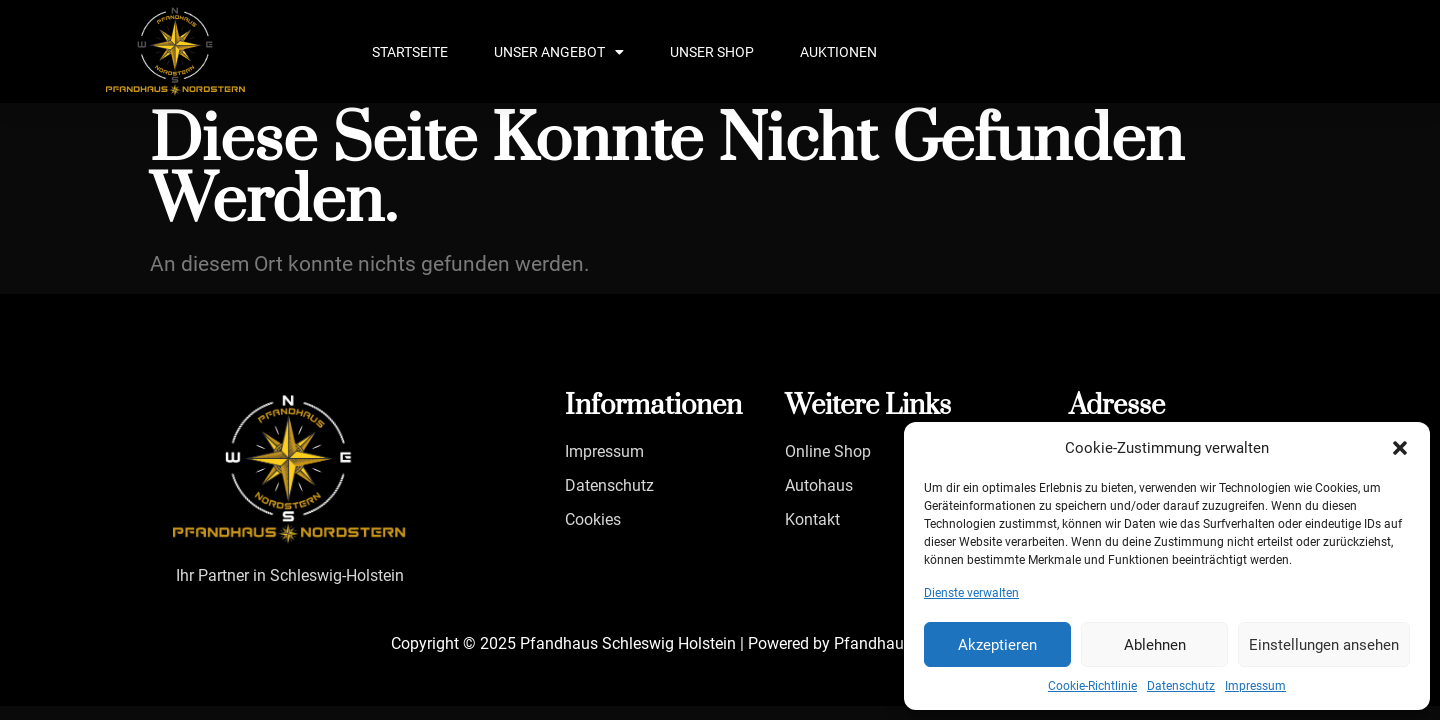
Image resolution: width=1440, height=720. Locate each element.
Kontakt (812, 519)
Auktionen (838, 52)
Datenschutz (1181, 686)
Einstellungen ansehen (1324, 645)
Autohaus (819, 485)
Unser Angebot (559, 52)
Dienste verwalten (971, 593)
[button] (1400, 448)
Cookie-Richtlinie (1092, 686)
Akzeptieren (997, 645)
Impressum (1255, 686)
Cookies (593, 519)
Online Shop (828, 451)
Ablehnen (1155, 645)
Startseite (410, 52)
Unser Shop (712, 52)
